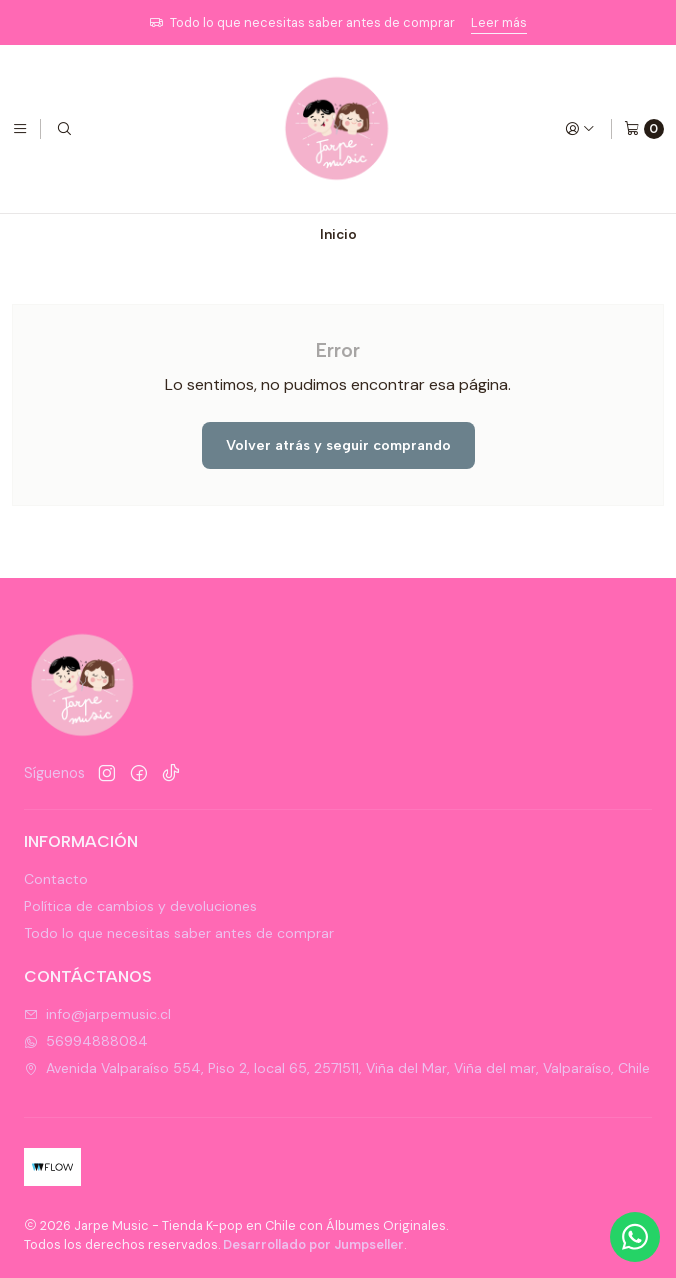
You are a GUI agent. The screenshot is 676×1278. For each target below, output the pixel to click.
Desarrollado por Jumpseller (313, 1244)
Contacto (56, 879)
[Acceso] (580, 129)
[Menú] (20, 129)
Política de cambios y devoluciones (140, 906)
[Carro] (644, 129)
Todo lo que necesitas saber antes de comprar (179, 933)
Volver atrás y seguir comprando (338, 445)
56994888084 (86, 1041)
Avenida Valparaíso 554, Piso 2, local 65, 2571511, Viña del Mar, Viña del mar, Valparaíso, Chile (337, 1068)
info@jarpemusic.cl (97, 1014)
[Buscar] (64, 129)
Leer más (499, 22)
